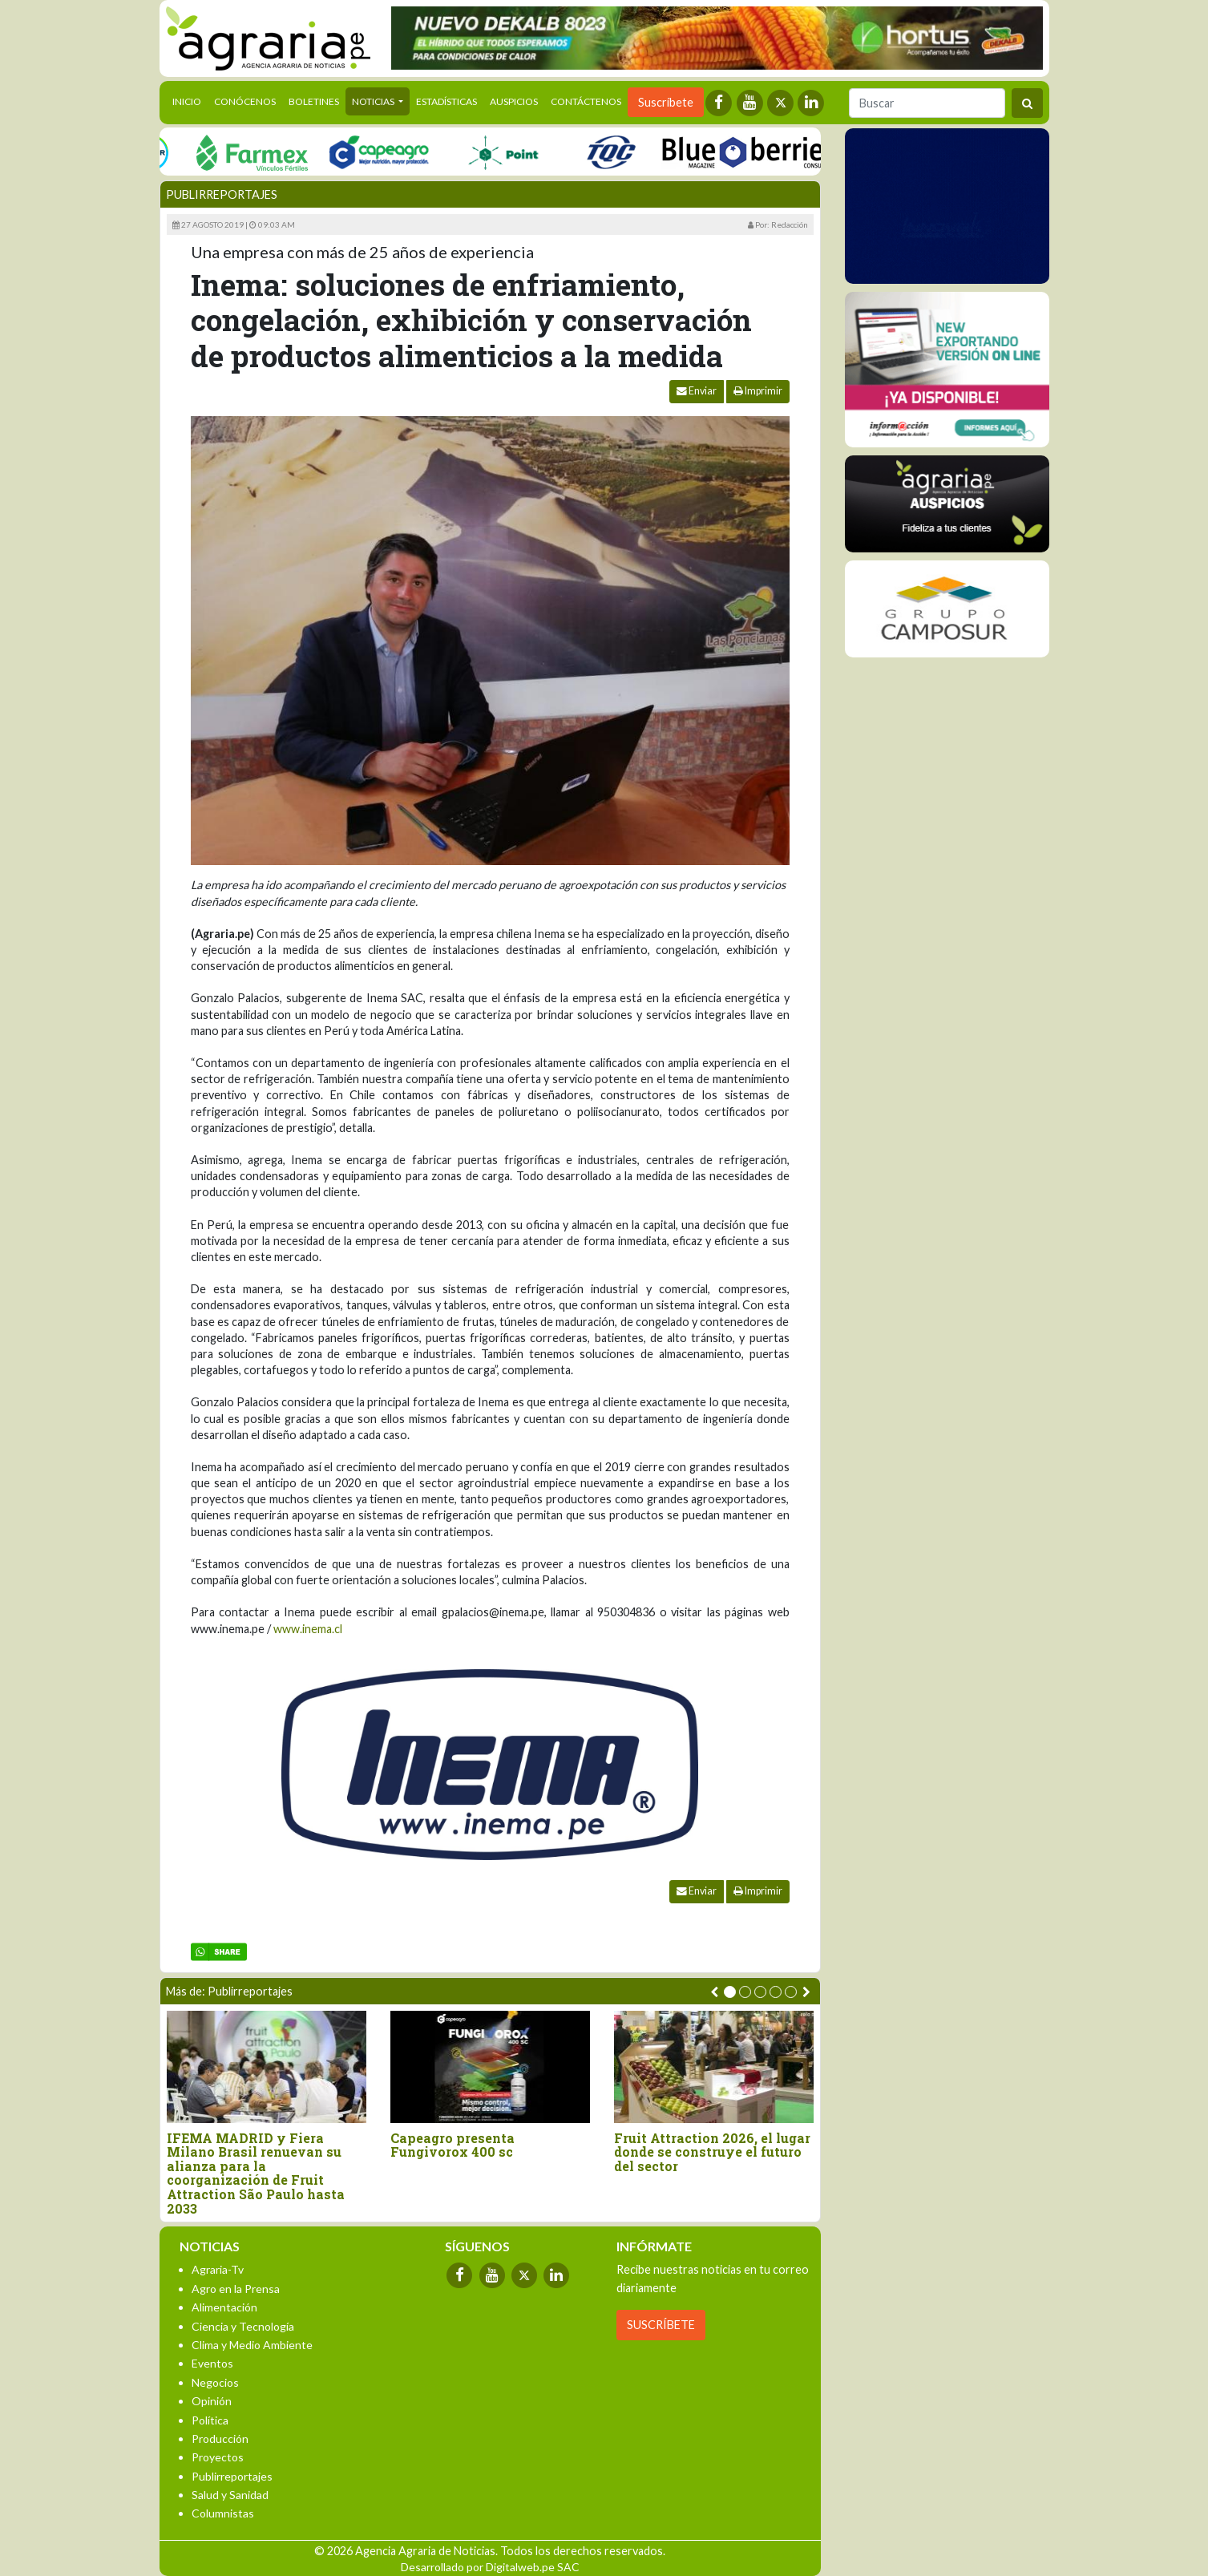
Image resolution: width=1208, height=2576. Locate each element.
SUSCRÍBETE (661, 2324)
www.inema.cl (307, 1629)
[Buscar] (927, 103)
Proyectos (218, 2457)
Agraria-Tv (218, 2269)
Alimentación (224, 2307)
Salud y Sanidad (230, 2494)
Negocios (215, 2382)
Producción (220, 2438)
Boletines (314, 101)
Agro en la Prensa (236, 2288)
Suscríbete (665, 102)
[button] (729, 1992)
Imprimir (757, 391)
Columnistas (223, 2513)
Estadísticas (446, 101)
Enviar (697, 391)
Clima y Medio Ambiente (252, 2345)
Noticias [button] (374, 101)
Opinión (212, 2401)
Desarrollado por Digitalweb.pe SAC (490, 2567)
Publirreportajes (221, 194)
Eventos (212, 2363)
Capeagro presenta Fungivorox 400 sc (452, 2145)
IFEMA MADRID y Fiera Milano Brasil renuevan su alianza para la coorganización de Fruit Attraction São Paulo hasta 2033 (256, 2173)
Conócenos (245, 101)
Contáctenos (586, 101)
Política (210, 2420)
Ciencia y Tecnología (243, 2326)
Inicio (190, 100)
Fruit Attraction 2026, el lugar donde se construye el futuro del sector (712, 2152)
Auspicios (514, 101)
